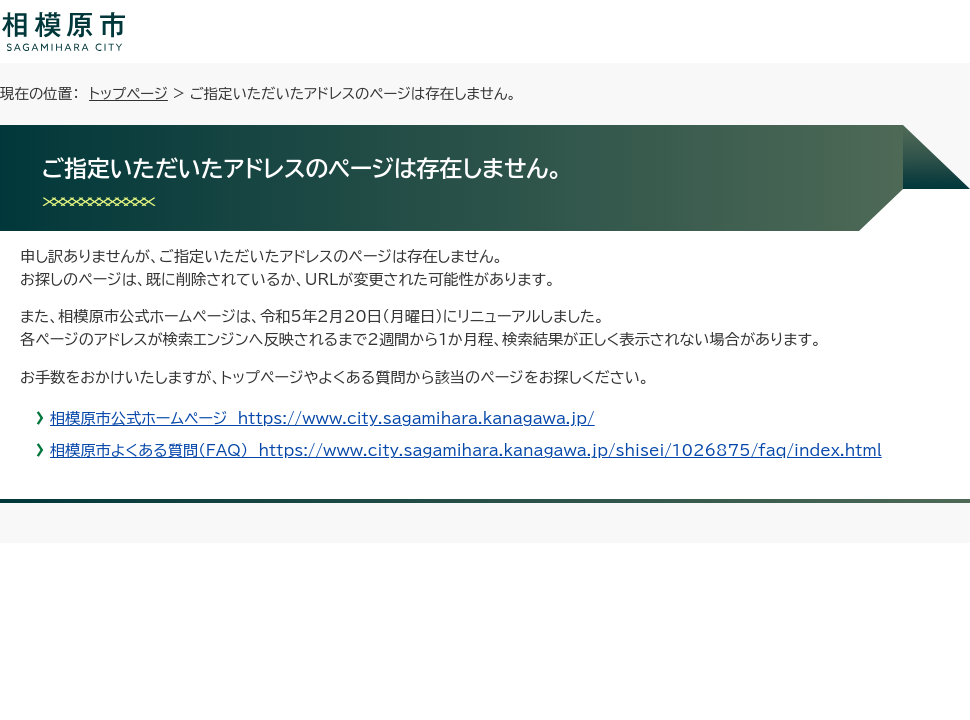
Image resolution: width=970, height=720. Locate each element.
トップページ (128, 93)
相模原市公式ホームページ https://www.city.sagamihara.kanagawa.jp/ (322, 418)
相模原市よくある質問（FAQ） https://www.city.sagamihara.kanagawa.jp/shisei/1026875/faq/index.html (466, 450)
